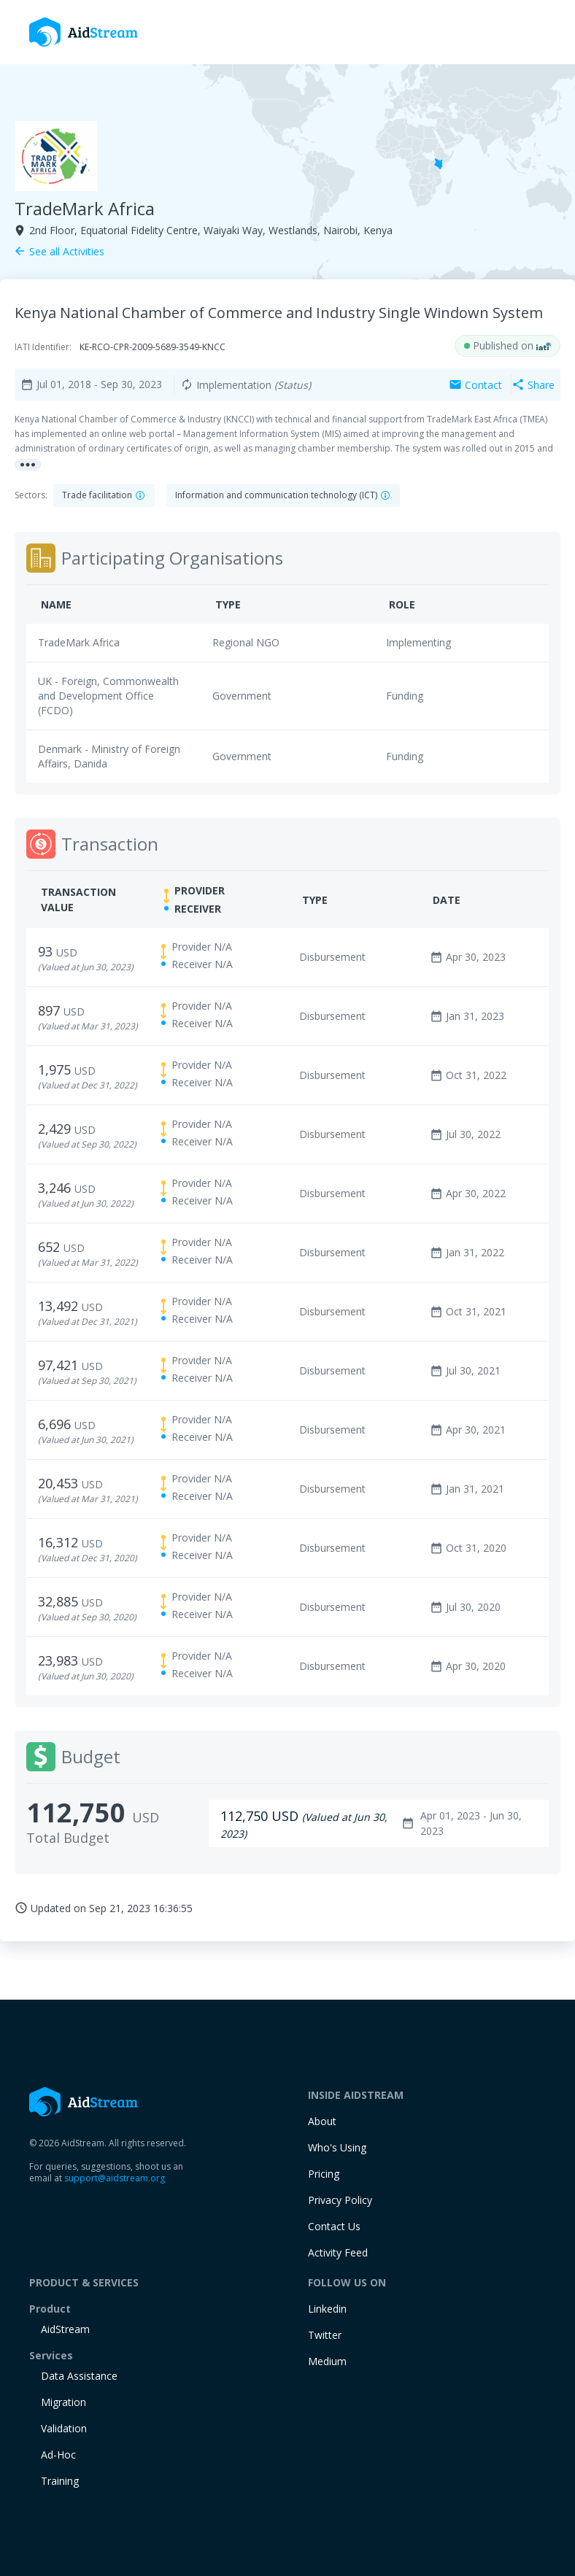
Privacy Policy (340, 2200)
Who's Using (337, 2147)
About (322, 2121)
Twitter (324, 2335)
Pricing (323, 2174)
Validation (64, 2428)
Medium (327, 2361)
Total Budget (67, 1837)
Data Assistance (79, 2376)
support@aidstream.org (114, 2178)
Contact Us (334, 2226)
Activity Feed (338, 2252)
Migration (63, 2402)
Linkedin (327, 2309)
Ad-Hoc (58, 2454)
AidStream (65, 2329)
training (60, 2481)
